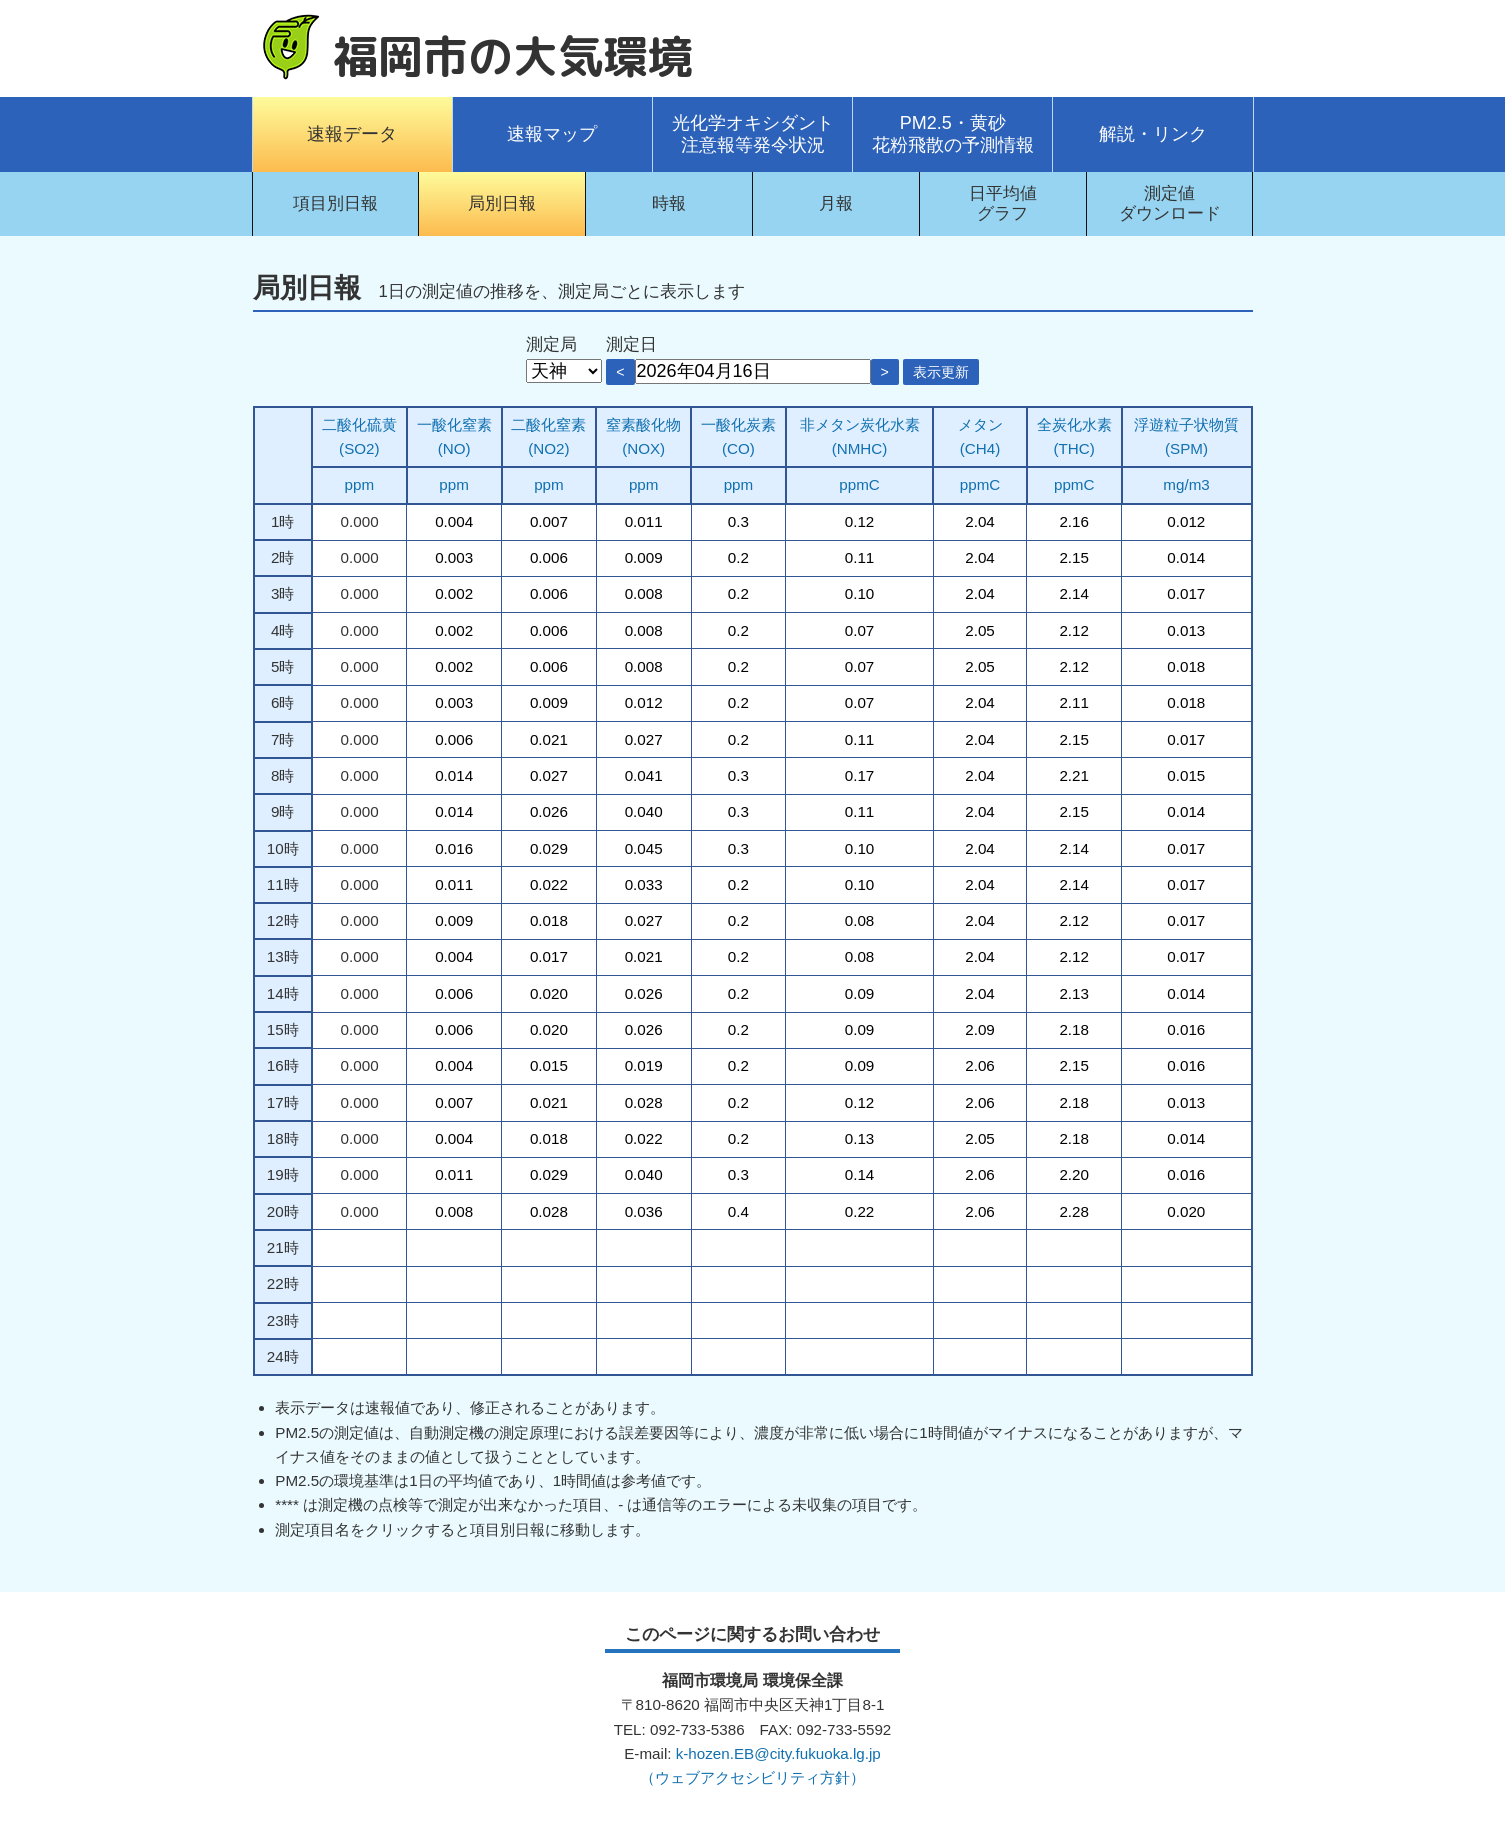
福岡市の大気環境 (513, 56)
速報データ (352, 134)
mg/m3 (1186, 484)
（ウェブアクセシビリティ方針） (752, 1777)
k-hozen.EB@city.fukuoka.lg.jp (778, 1753)
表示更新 (941, 372)
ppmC (859, 484)
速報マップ (552, 134)
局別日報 (502, 203)
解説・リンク (1153, 134)
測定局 (551, 344)
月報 (836, 203)
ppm (360, 484)
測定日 (631, 344)
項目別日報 (335, 203)
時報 (669, 203)
